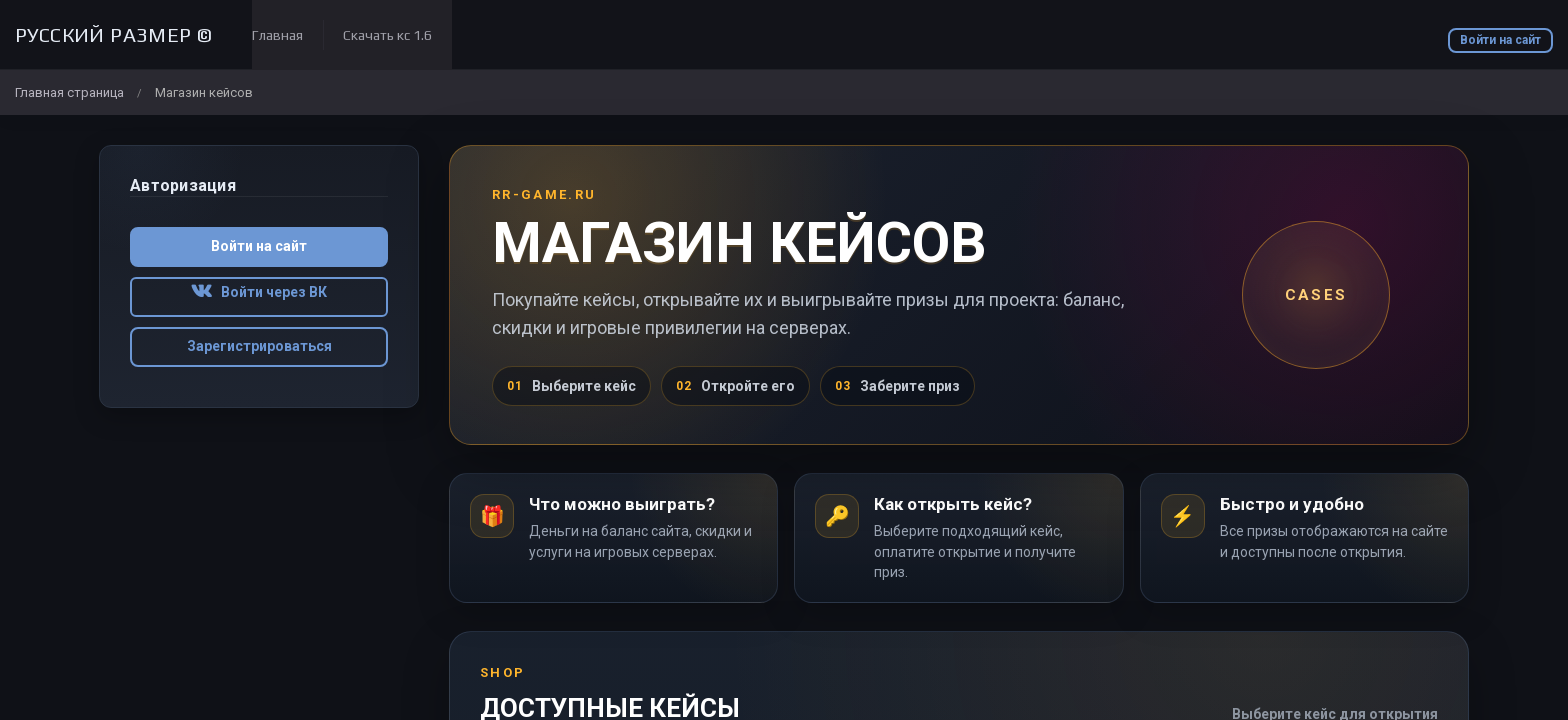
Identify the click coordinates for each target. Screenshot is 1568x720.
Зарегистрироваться (259, 346)
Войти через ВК (259, 292)
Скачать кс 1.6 (387, 35)
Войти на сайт (1500, 40)
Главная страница (69, 92)
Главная (277, 35)
